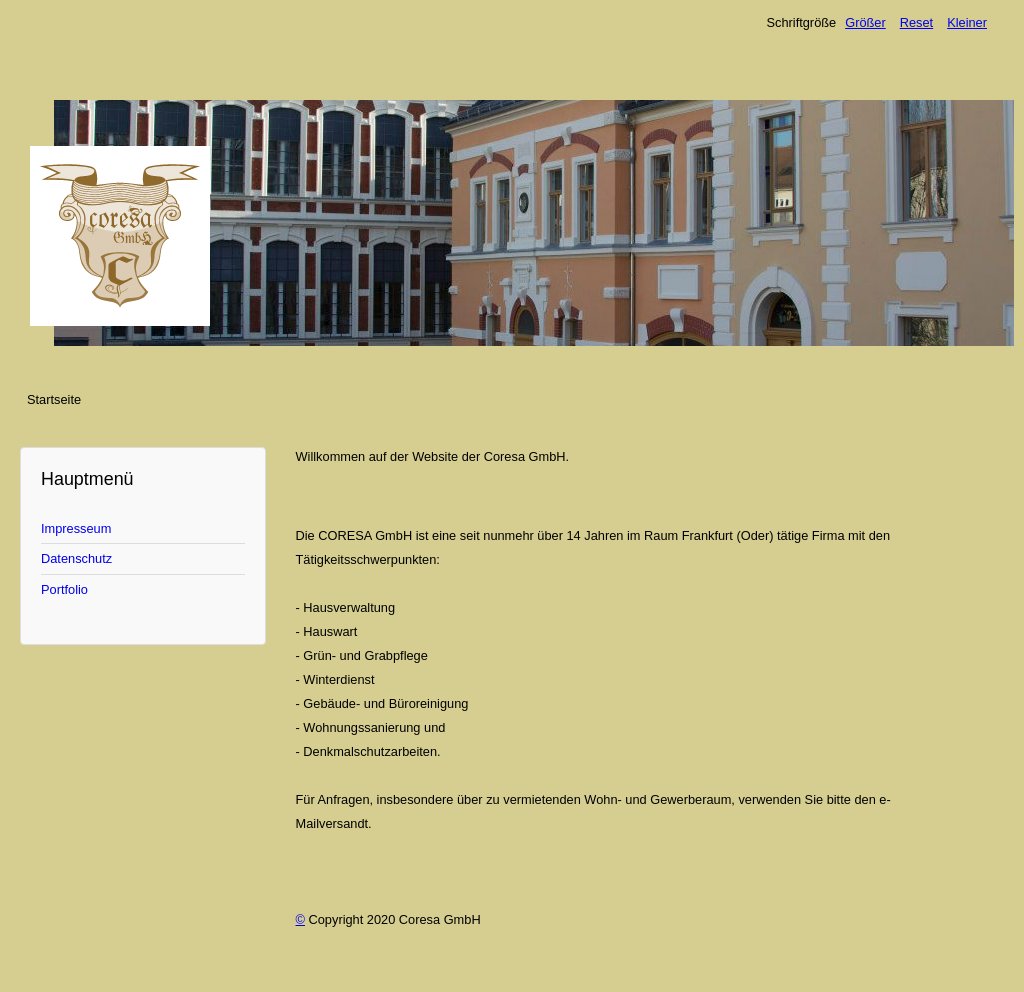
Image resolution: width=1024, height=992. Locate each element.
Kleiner (967, 22)
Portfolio (64, 589)
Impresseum (76, 528)
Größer (865, 22)
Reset (916, 22)
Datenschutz (76, 558)
